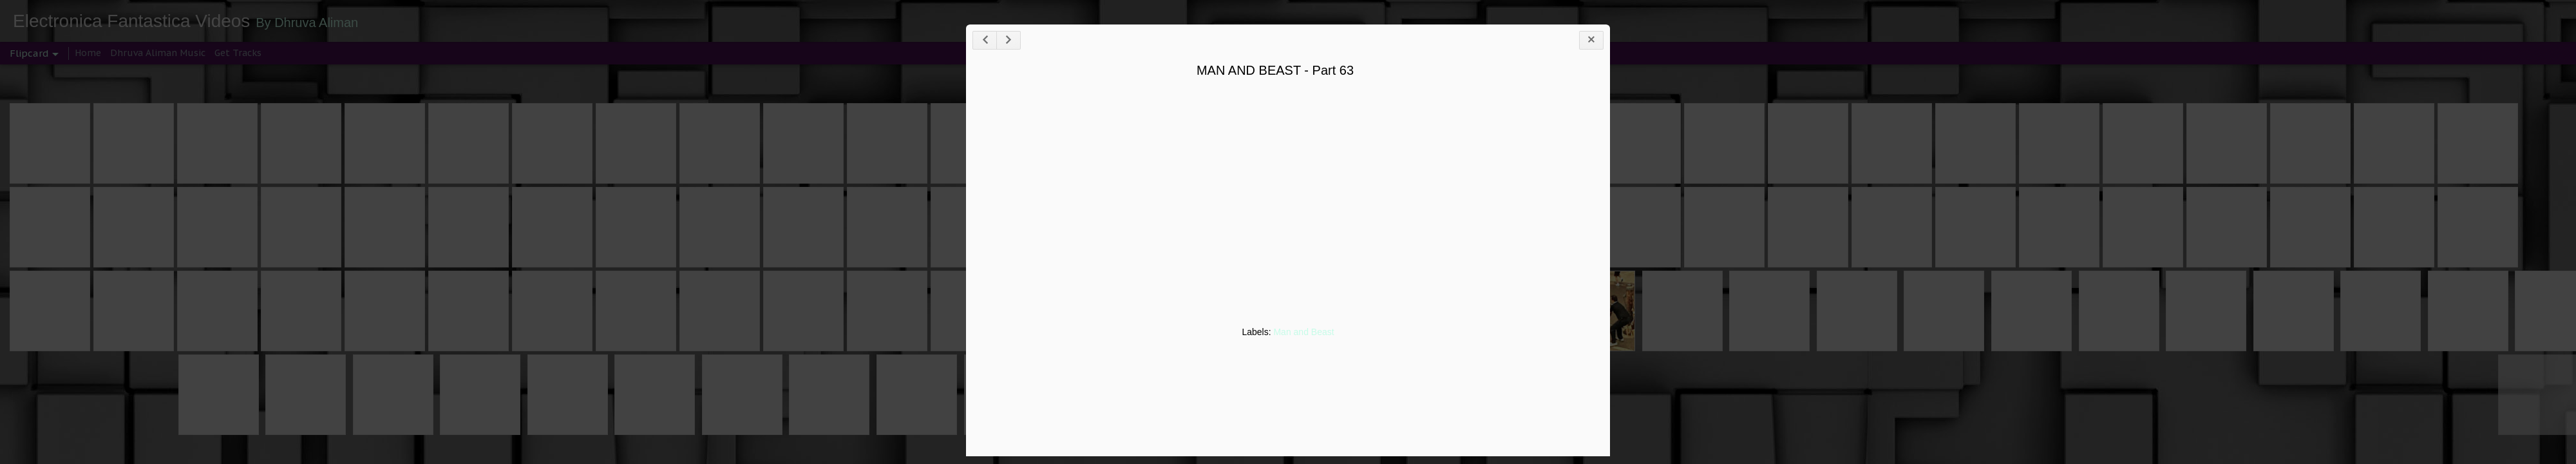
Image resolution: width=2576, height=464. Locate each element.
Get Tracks (237, 53)
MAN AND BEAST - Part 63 (1275, 70)
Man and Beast (1303, 332)
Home (88, 53)
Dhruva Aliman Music (157, 53)
